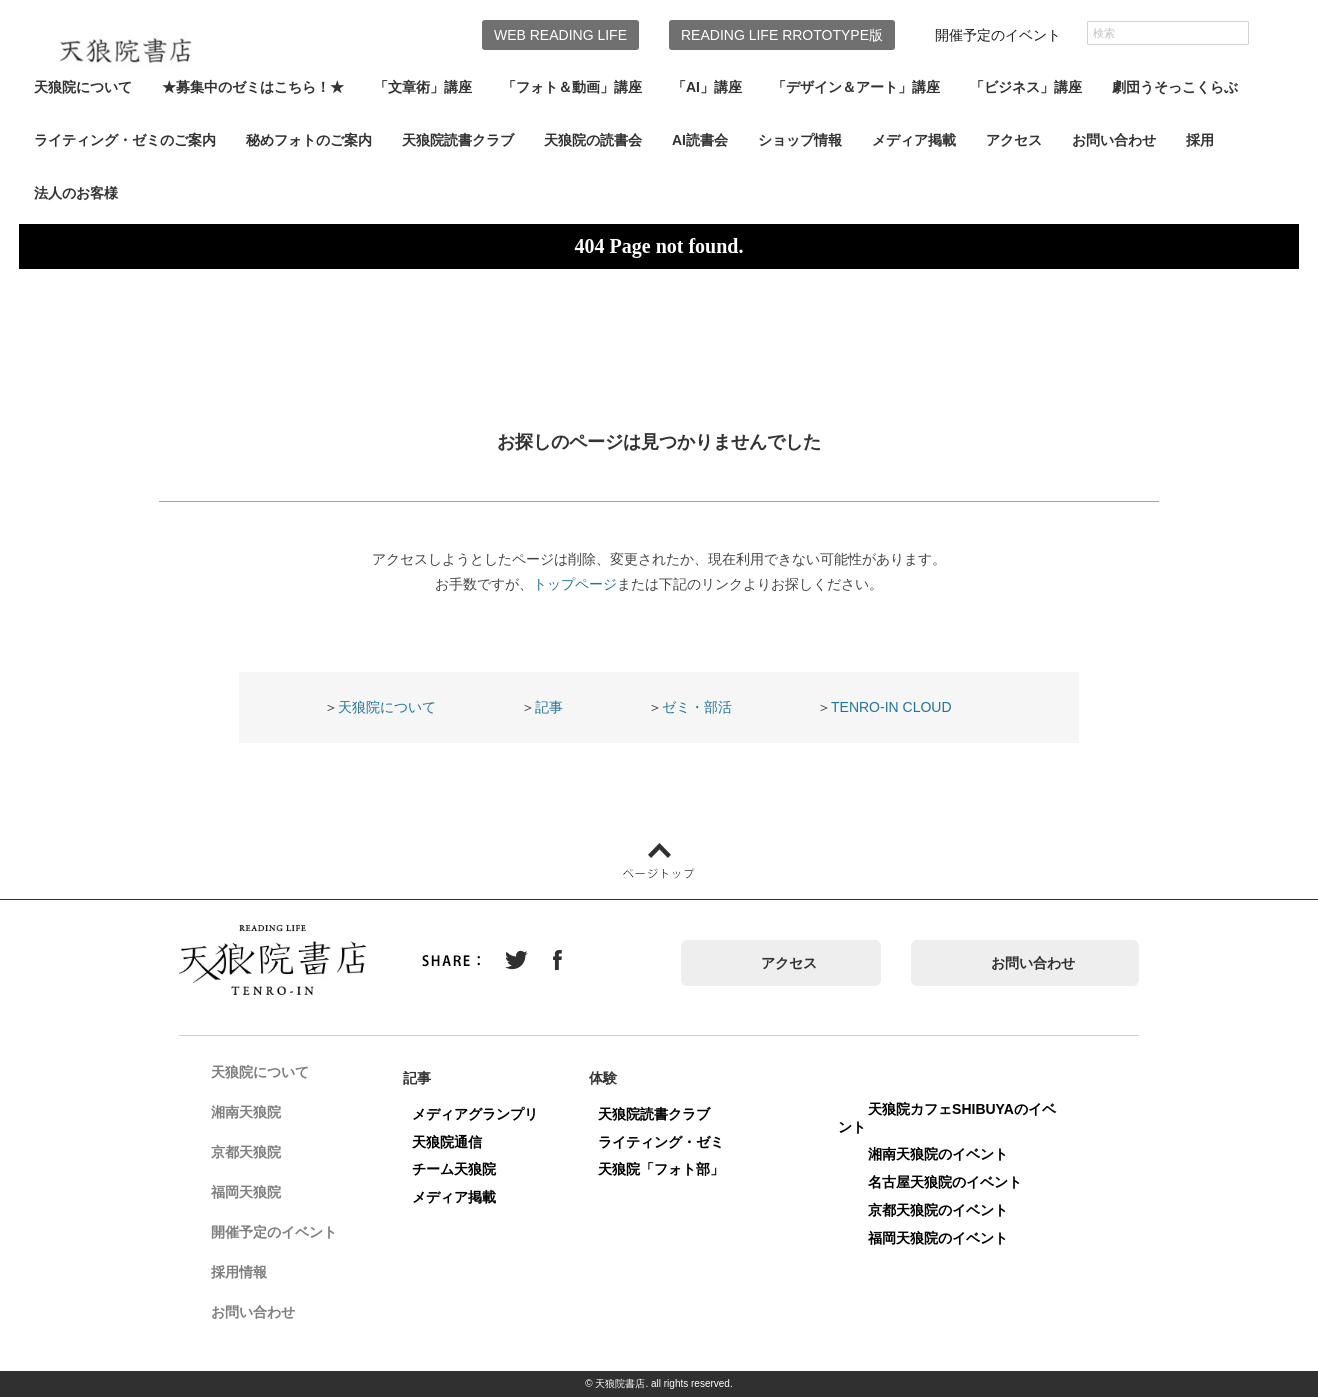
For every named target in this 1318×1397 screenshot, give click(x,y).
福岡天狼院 (256, 1194)
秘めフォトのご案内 (309, 140)
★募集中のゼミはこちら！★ (253, 87)
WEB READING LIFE (560, 35)
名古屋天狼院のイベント (955, 1182)
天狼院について (83, 87)
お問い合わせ (1114, 140)
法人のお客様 (76, 193)
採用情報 (249, 1274)
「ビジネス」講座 (1026, 87)
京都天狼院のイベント (948, 1210)
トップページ (575, 584)
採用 (1200, 140)
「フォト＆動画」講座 (572, 87)
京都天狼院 (256, 1154)
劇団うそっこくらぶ (1175, 87)
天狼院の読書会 (593, 140)
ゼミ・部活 (697, 707)
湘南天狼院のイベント (948, 1154)
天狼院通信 (457, 1142)
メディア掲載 (914, 140)
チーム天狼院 (464, 1169)
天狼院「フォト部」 (671, 1169)
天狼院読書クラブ (458, 140)
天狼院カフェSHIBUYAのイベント (957, 1118)
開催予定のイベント (998, 35)
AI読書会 (700, 140)
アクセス (1014, 140)
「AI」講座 (707, 87)
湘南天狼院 (256, 1114)
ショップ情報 (800, 140)
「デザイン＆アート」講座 (856, 87)
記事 (549, 707)
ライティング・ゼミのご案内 (125, 140)
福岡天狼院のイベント (948, 1238)
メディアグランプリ (485, 1114)
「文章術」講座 (423, 87)
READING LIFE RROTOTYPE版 (782, 35)
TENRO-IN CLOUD (891, 707)
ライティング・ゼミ (671, 1142)
